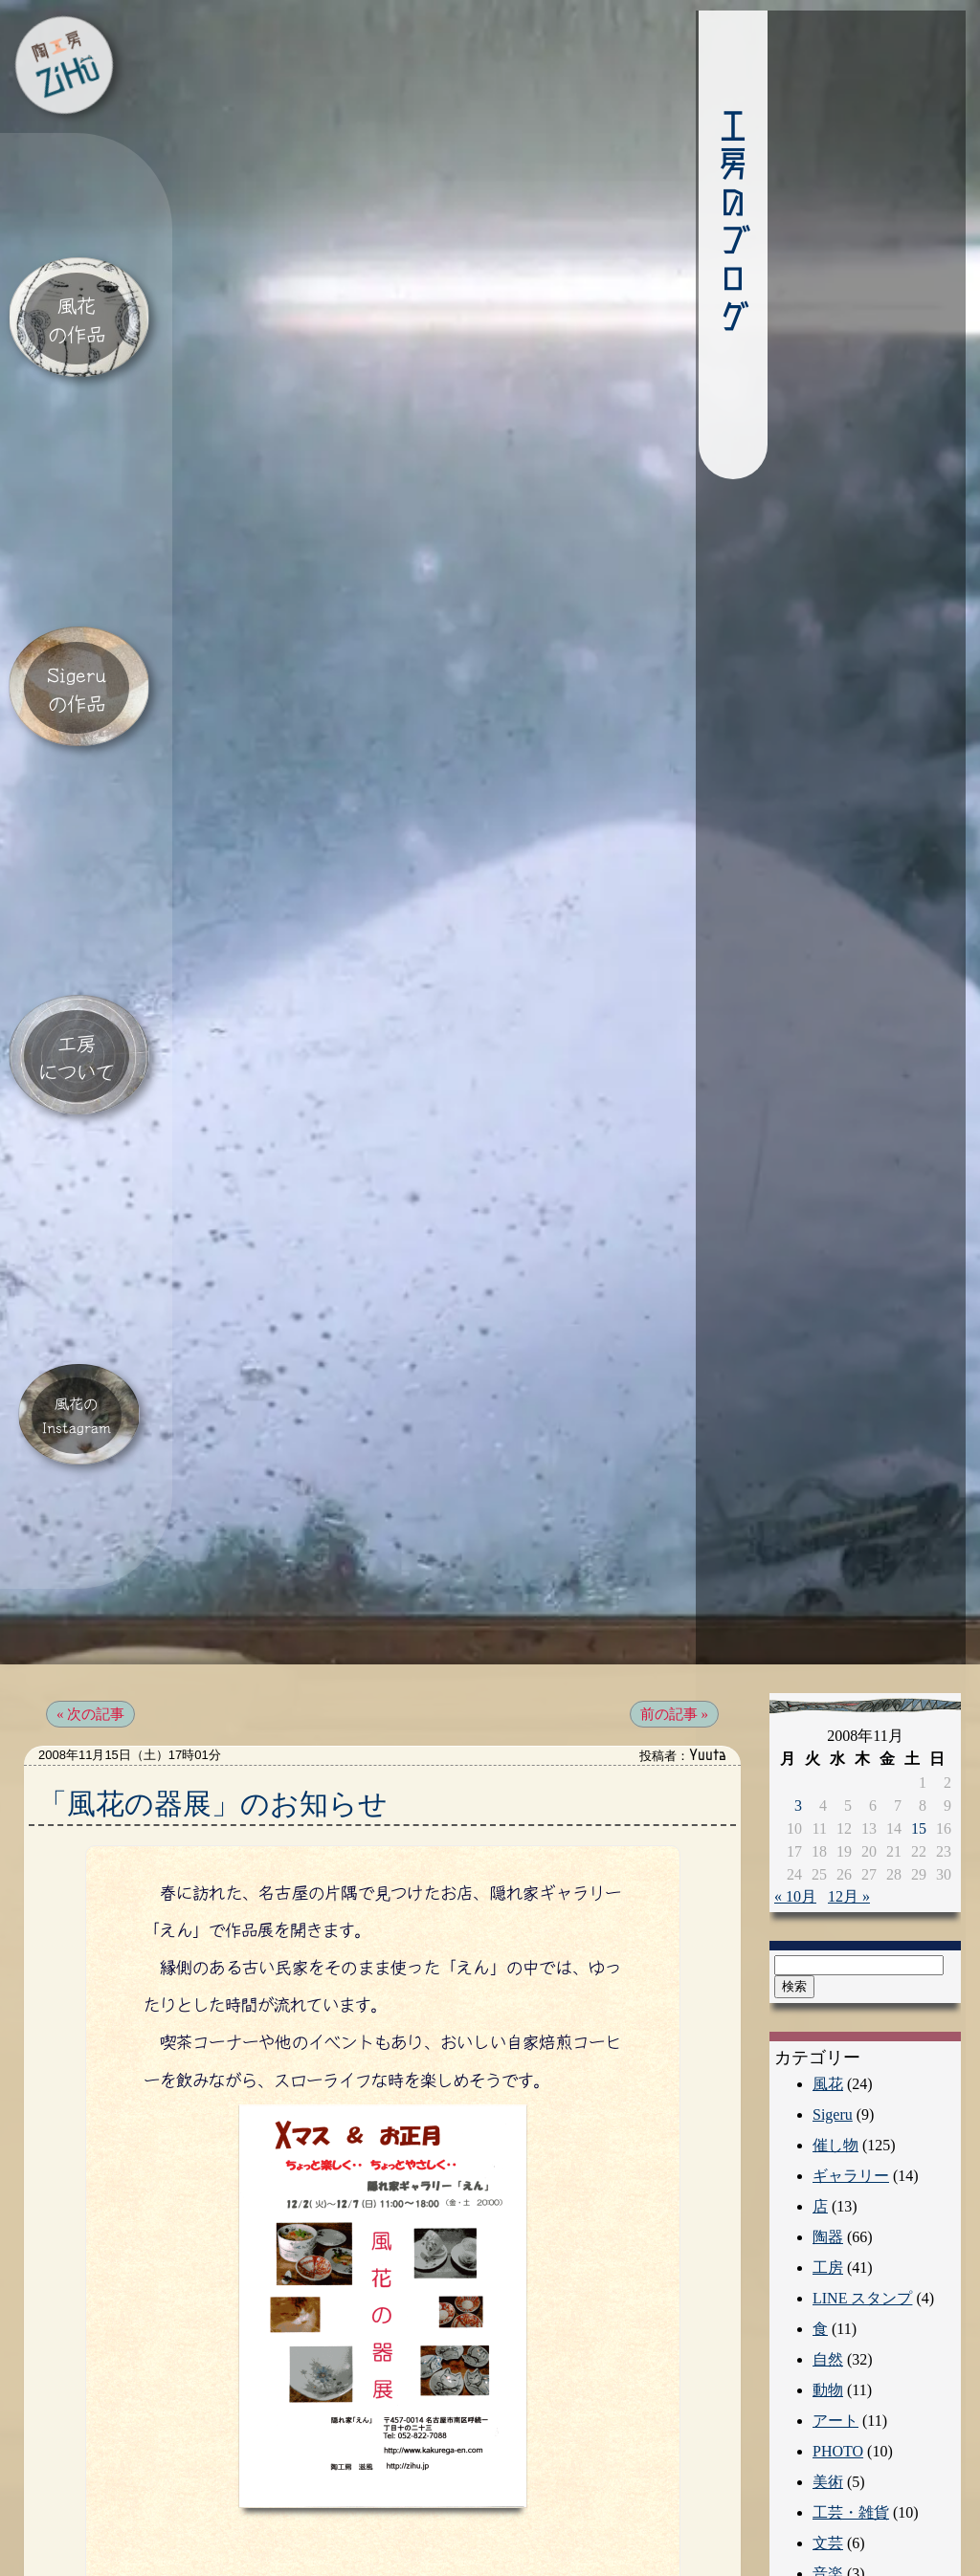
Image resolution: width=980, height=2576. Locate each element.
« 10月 (795, 1792)
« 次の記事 (90, 1610)
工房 (828, 2163)
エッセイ (843, 2530)
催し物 (835, 2041)
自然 (828, 2255)
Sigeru (833, 2010)
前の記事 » (674, 1610)
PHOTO (838, 2347)
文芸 (828, 2439)
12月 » (849, 1792)
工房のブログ (684, 224)
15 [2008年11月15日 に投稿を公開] (918, 1724)
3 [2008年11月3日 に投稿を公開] (798, 1701)
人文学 (835, 2500)
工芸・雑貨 (851, 2408)
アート (835, 2316)
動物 (828, 2286)
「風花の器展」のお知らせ (213, 1699)
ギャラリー (851, 2071)
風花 (828, 1979)
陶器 (828, 2133)
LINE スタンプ (862, 2194)
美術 (828, 2377)
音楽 (828, 2469)
